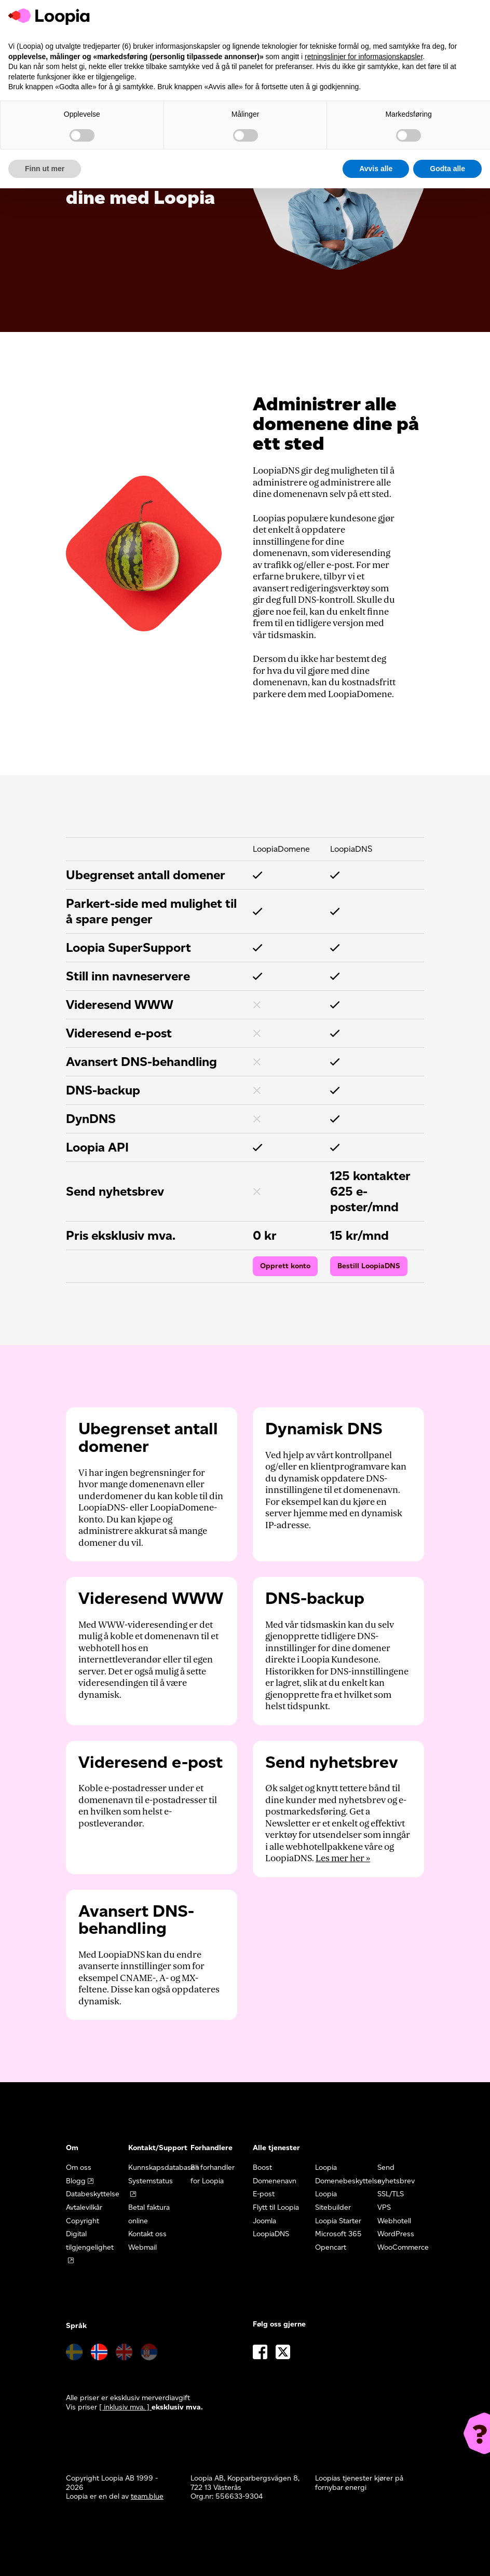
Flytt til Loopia (276, 2207)
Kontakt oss (147, 2233)
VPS (384, 2207)
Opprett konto (285, 1266)
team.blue (147, 2496)
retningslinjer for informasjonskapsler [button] (364, 56)
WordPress (395, 2233)
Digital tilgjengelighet (90, 2240)
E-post (264, 2194)
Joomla (264, 2221)
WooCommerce (403, 2247)
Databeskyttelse (92, 2194)
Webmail (142, 2247)
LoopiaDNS (271, 2233)
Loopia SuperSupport (128, 947)
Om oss (78, 2167)
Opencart (330, 2247)
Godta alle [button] (447, 168)
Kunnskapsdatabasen (163, 2167)
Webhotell (394, 2221)
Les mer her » (343, 1858)
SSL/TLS (390, 2194)
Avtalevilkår (84, 2207)
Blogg (76, 2181)
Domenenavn (274, 2181)
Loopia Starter (338, 2221)
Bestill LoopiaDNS (368, 1266)
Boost (262, 2167)
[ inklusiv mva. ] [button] (125, 2407)
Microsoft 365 (338, 2233)
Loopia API (97, 1147)
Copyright (82, 2221)
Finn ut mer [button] (44, 168)
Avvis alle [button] (375, 168)
